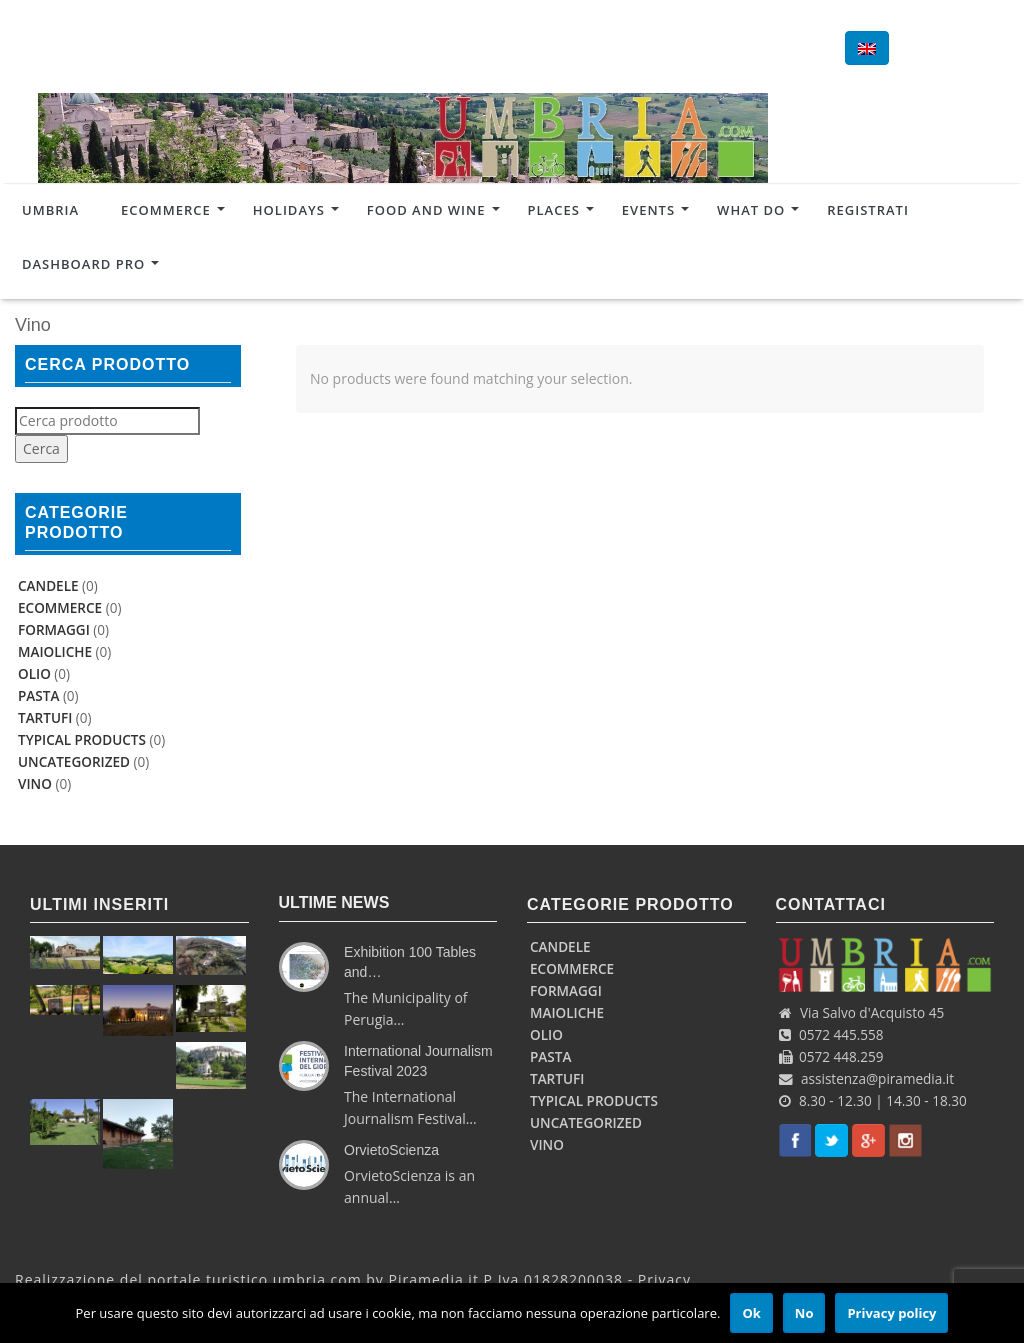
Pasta (38, 696)
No (804, 1313)
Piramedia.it (434, 1279)
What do (751, 208)
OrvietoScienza (391, 1150)
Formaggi (54, 630)
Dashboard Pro (83, 262)
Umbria (50, 208)
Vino (35, 784)
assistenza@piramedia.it (877, 1079)
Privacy (664, 1279)
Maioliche (55, 652)
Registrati (868, 208)
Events (648, 208)
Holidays (289, 208)
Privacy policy (891, 1313)
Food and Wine (426, 208)
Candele (48, 586)
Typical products (82, 740)
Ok (751, 1313)
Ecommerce (166, 208)
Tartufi (45, 718)
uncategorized (74, 762)
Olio (34, 674)
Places (554, 208)
